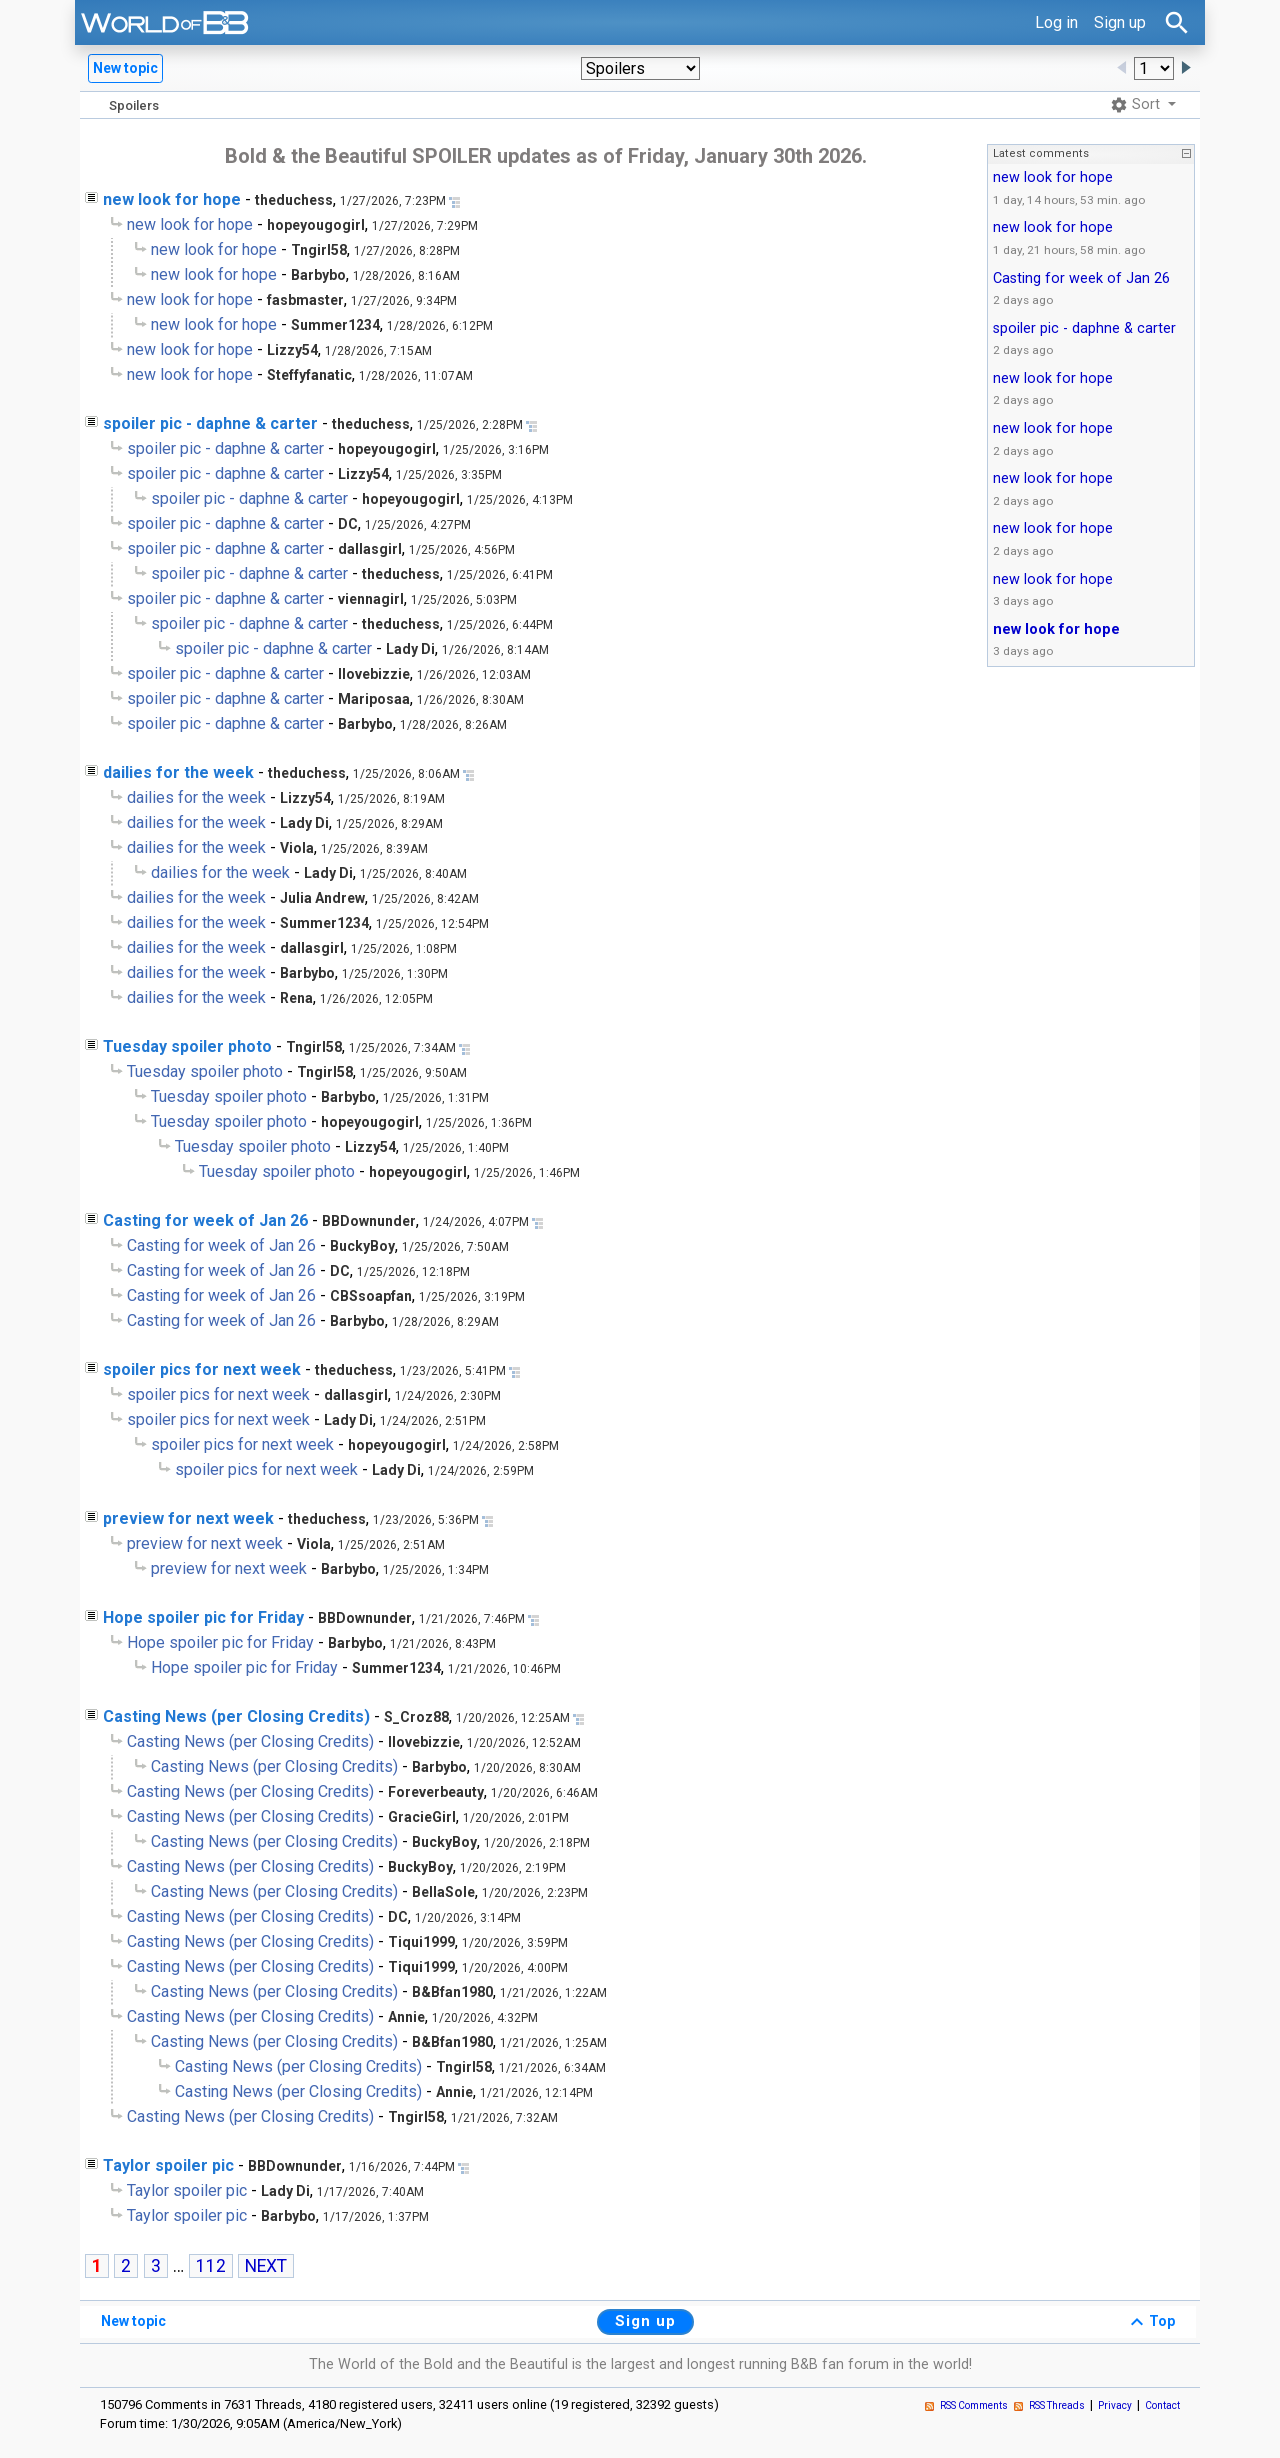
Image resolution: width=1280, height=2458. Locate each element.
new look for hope (172, 199)
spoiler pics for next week (202, 1369)
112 (211, 2266)
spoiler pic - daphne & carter (210, 423)
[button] (640, 68)
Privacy (1115, 2405)
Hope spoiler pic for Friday (203, 1617)
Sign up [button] (645, 2321)
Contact (1162, 2405)
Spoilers (134, 105)
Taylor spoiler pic (168, 2165)
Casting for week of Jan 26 (205, 1220)
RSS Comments (974, 2405)
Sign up (1120, 22)
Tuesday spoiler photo (187, 1046)
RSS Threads (1057, 2405)
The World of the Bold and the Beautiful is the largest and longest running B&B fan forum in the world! (640, 2364)
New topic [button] (125, 68)
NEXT (266, 2266)
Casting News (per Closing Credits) (236, 1716)
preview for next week (188, 1518)
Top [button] (1150, 2322)
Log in (1056, 22)
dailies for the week (178, 772)
